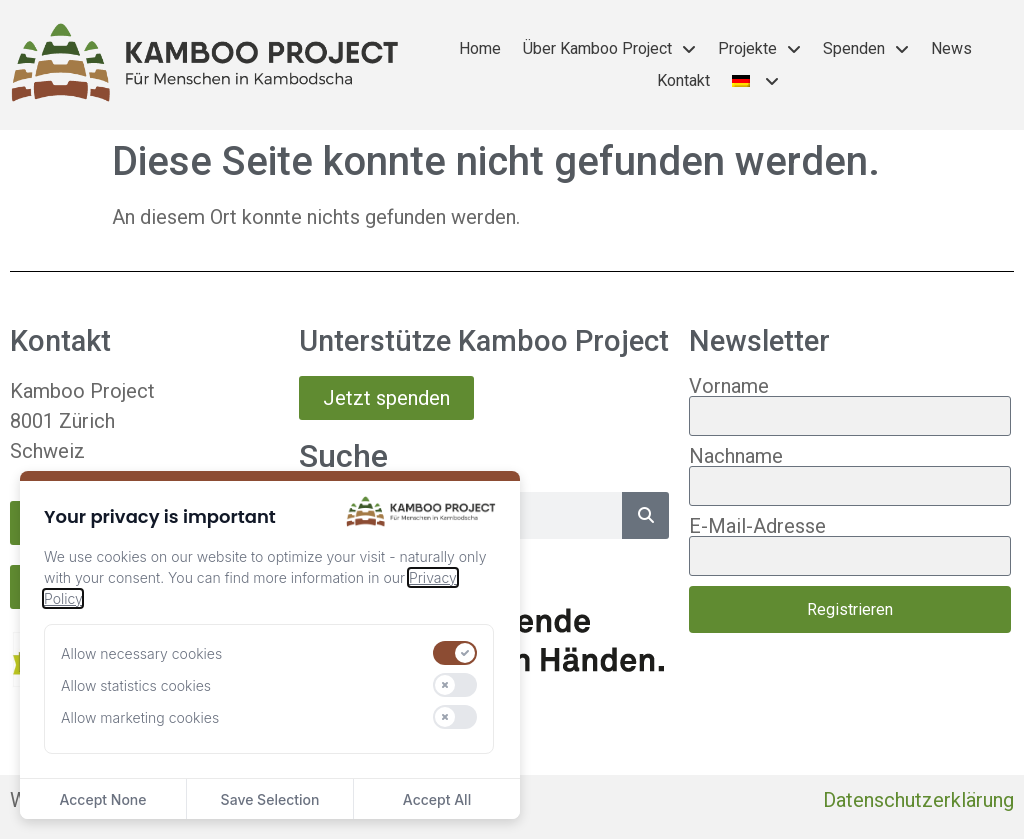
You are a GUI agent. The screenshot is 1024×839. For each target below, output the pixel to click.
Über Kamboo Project (609, 49)
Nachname (736, 456)
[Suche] (645, 515)
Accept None (102, 799)
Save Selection (270, 799)
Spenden (866, 49)
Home (480, 48)
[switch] (455, 653)
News (951, 48)
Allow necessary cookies (141, 653)
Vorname (729, 386)
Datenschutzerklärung (918, 800)
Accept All (437, 799)
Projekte (759, 49)
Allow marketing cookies (140, 717)
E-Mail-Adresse (757, 526)
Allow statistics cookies (136, 685)
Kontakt (683, 80)
